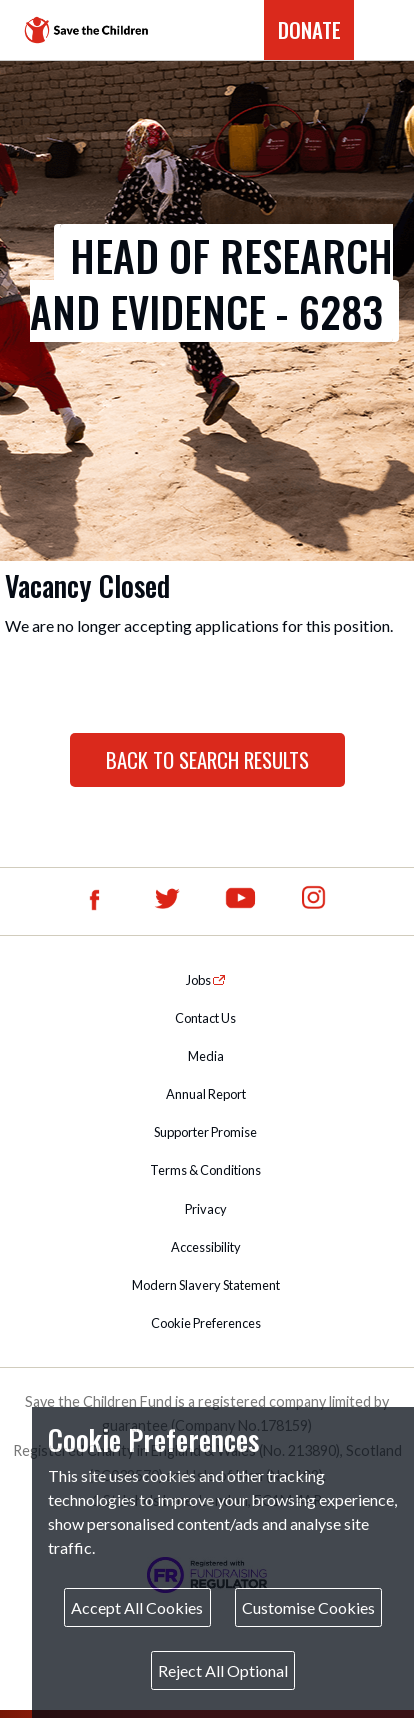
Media (206, 1056)
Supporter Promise (205, 1132)
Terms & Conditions (205, 1170)
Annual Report (206, 1094)
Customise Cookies (308, 1607)
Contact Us (205, 1018)
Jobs (199, 980)
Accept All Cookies (137, 1607)
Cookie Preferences (206, 1323)
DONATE (309, 29)
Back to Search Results (207, 759)
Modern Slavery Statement (206, 1285)
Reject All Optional (223, 1670)
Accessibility (206, 1247)
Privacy (206, 1209)
